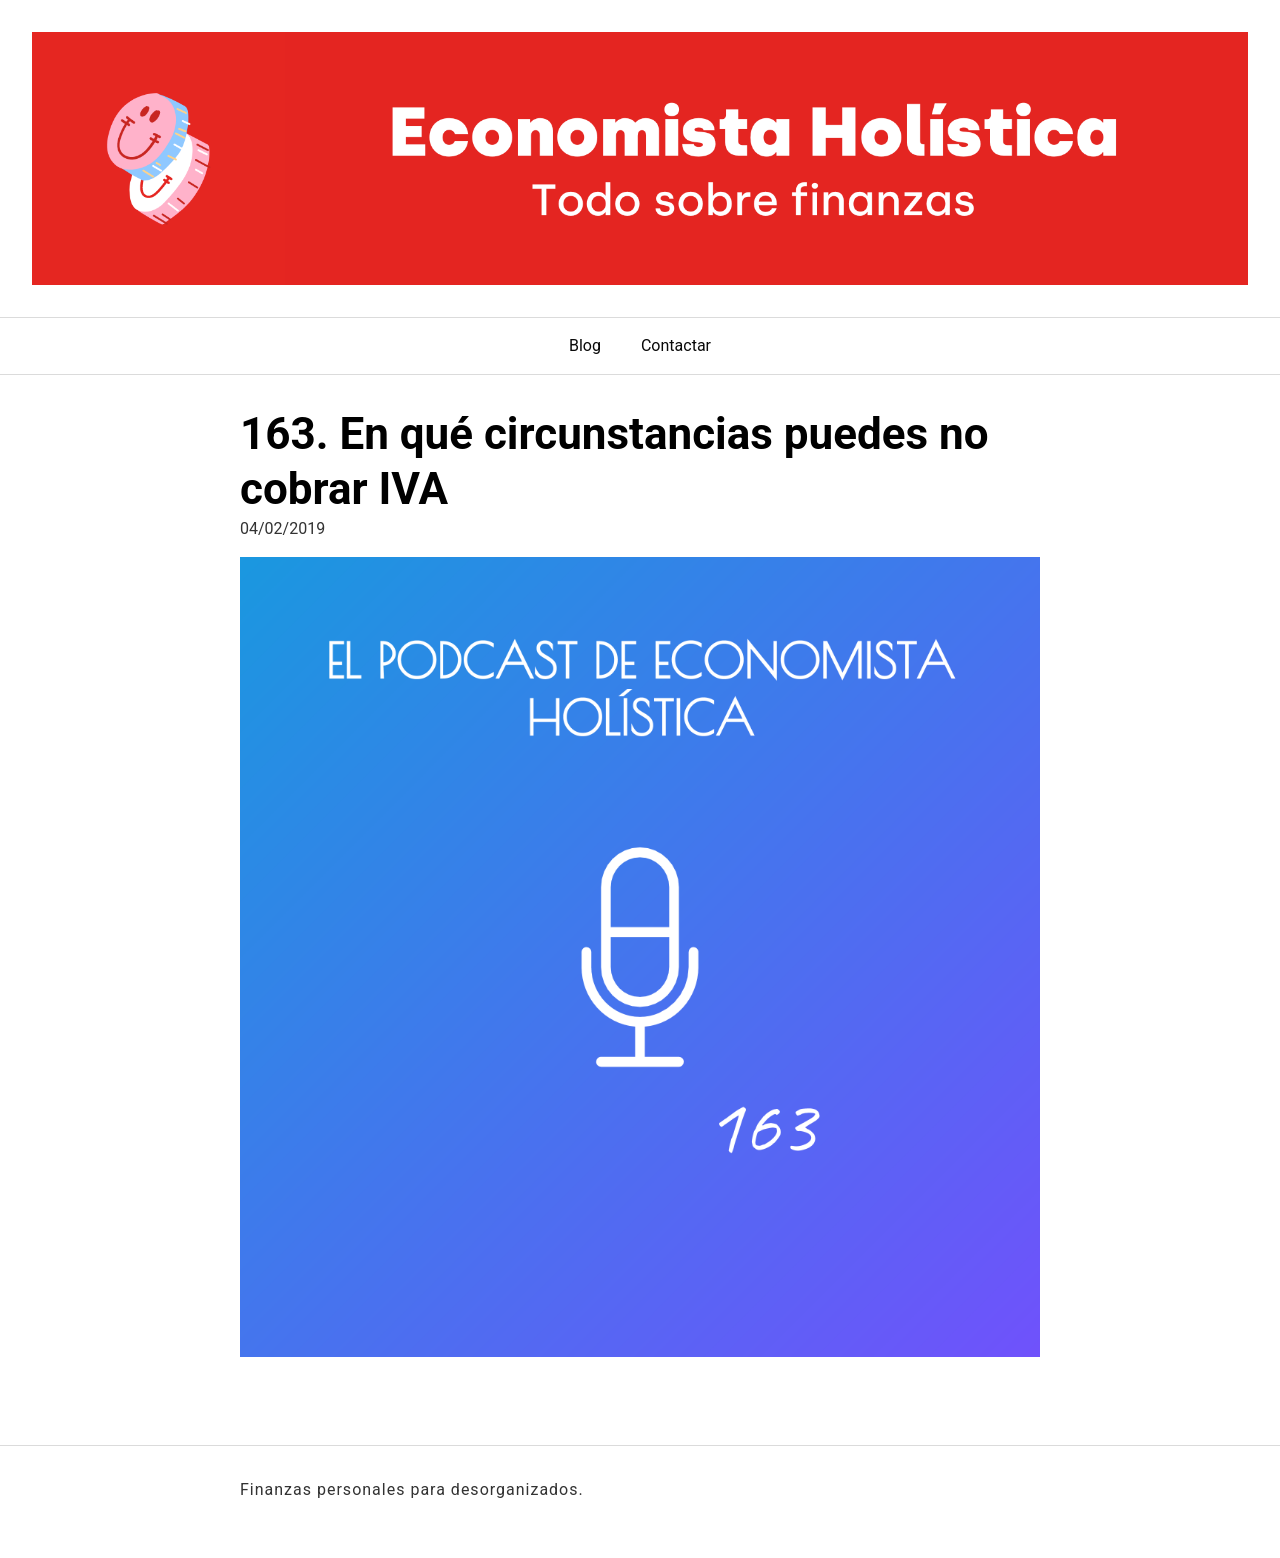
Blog (585, 345)
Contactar (676, 345)
